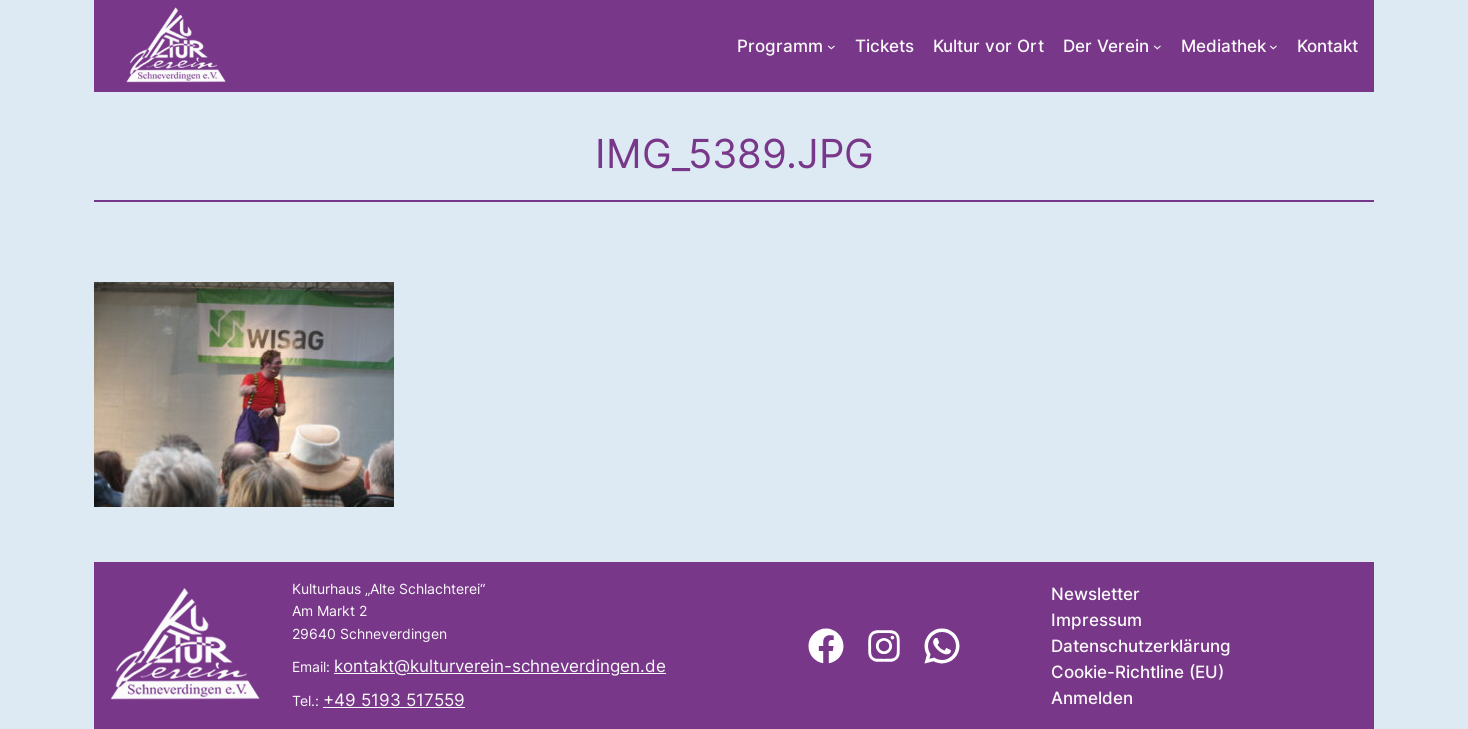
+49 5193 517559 (394, 700)
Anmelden (1092, 698)
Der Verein (1106, 46)
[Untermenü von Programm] (831, 46)
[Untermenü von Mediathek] (1273, 46)
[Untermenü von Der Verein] (1157, 46)
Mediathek (1223, 46)
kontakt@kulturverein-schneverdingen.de (500, 666)
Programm (780, 46)
